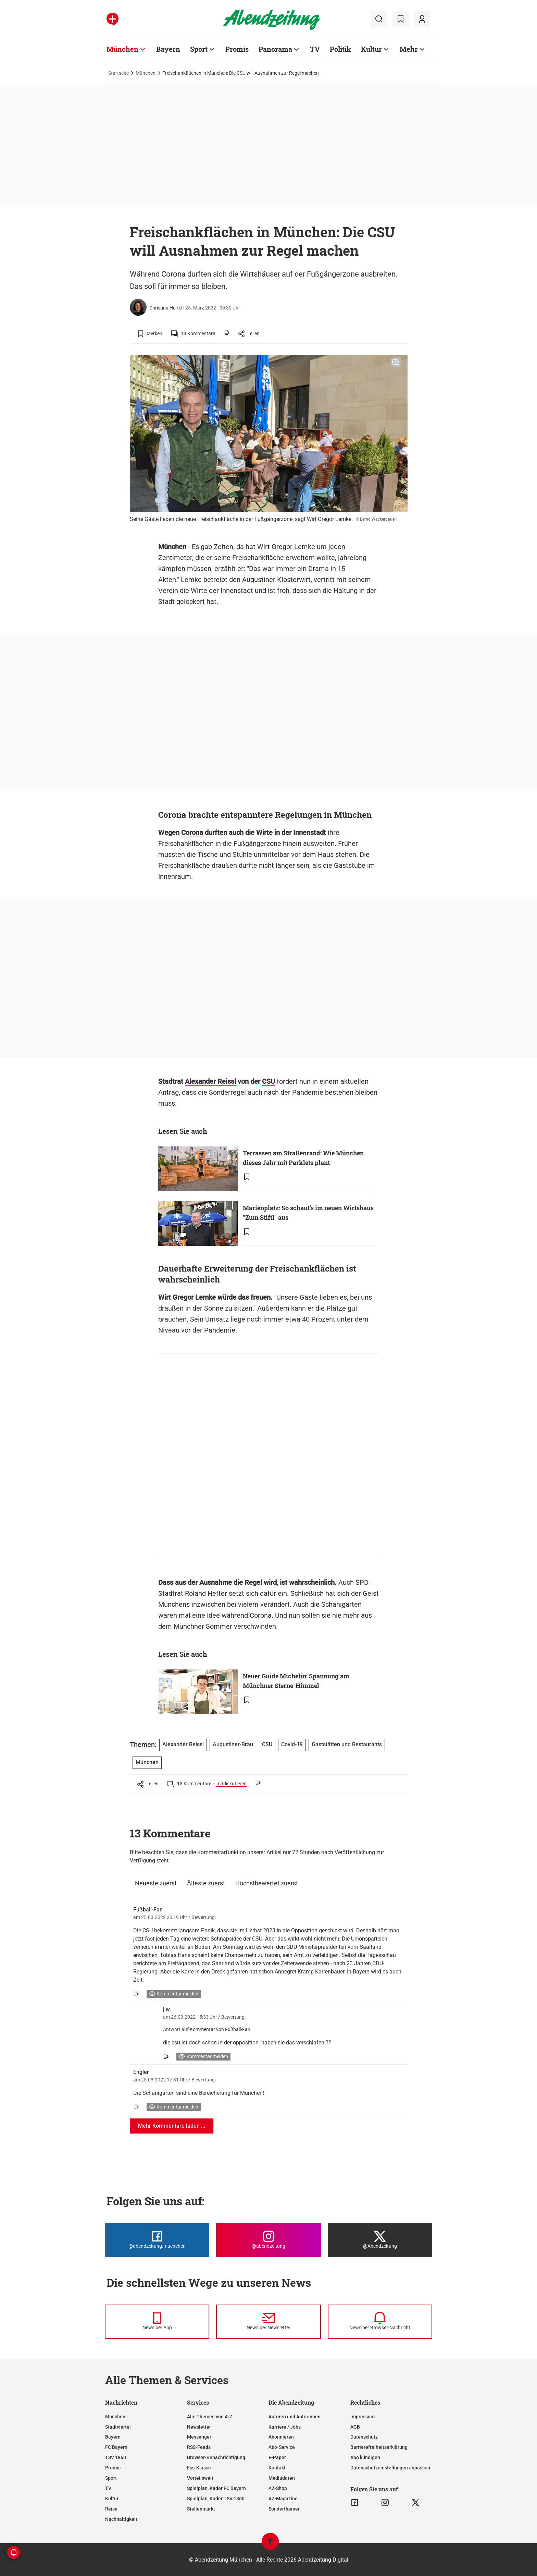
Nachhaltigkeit (121, 2519)
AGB (355, 2427)
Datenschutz (364, 2437)
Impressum (362, 2416)
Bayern (113, 2437)
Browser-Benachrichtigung (216, 2457)
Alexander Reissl (210, 1081)
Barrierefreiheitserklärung (379, 2447)
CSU (268, 1081)
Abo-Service (281, 2447)
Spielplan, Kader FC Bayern (216, 2488)
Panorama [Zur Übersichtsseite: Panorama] (275, 49)
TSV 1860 (115, 2457)
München (145, 73)
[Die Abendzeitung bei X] (380, 2240)
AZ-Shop (277, 2488)
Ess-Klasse (199, 2467)
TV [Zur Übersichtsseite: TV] (315, 49)
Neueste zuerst (156, 1883)
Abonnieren (281, 2437)
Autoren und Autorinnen (294, 2416)
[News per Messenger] (157, 2322)
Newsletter (199, 2427)
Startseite (118, 73)
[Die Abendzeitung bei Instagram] (268, 2240)
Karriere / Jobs (284, 2427)
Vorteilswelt (200, 2478)
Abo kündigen (365, 2457)
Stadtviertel (118, 2427)
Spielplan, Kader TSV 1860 (216, 2498)
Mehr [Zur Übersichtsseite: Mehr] (409, 49)
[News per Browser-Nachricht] (380, 2322)
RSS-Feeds (199, 2447)
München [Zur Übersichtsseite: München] (122, 49)
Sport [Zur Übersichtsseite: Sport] (199, 49)
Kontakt (277, 2467)
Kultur (111, 2498)
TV (108, 2488)
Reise (111, 2509)
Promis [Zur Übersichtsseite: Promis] (237, 49)
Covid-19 (292, 1744)
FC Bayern (116, 2447)
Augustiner (258, 579)
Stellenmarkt (201, 2509)
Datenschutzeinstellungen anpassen (390, 2467)
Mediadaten (281, 2478)
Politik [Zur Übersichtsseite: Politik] (340, 49)
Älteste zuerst (206, 1883)
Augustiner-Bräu (233, 1744)
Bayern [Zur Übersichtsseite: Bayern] (168, 49)
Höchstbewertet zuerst (266, 1883)
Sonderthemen (284, 2509)
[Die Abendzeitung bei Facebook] (157, 2240)
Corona (192, 832)
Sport (111, 2478)
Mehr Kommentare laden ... (171, 2126)
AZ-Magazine (283, 2498)
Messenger (199, 2437)
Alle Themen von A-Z (209, 2416)
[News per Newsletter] (268, 2322)
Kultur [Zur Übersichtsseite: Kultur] (371, 49)
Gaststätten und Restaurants (347, 1744)
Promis (113, 2467)
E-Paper (277, 2457)
